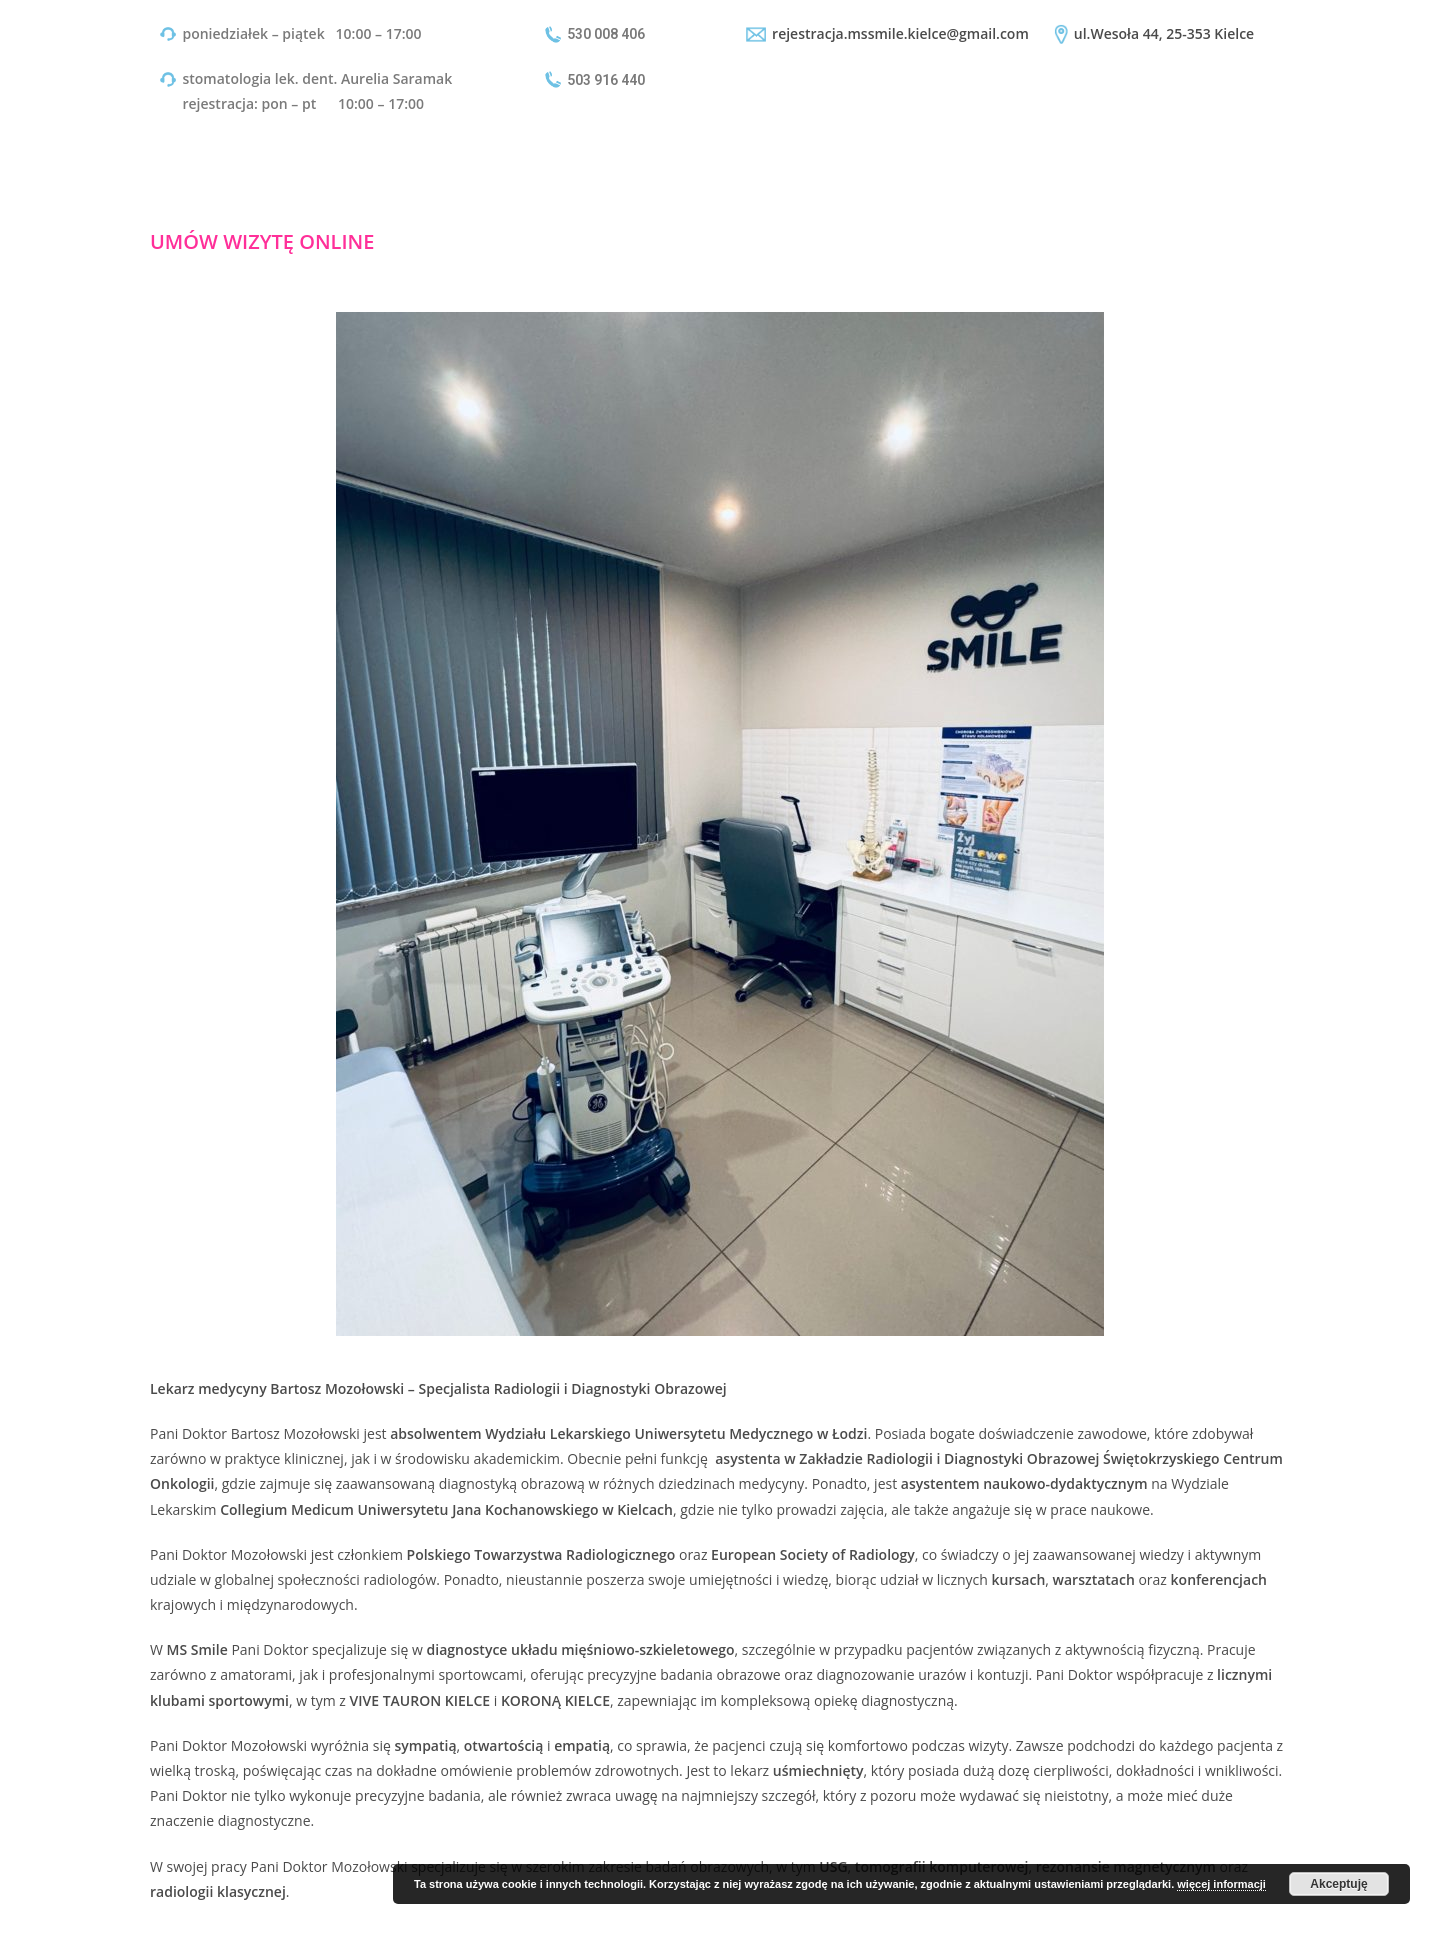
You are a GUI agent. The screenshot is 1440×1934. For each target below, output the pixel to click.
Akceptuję (1338, 1884)
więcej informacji (1221, 1884)
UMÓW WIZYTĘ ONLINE (262, 241)
